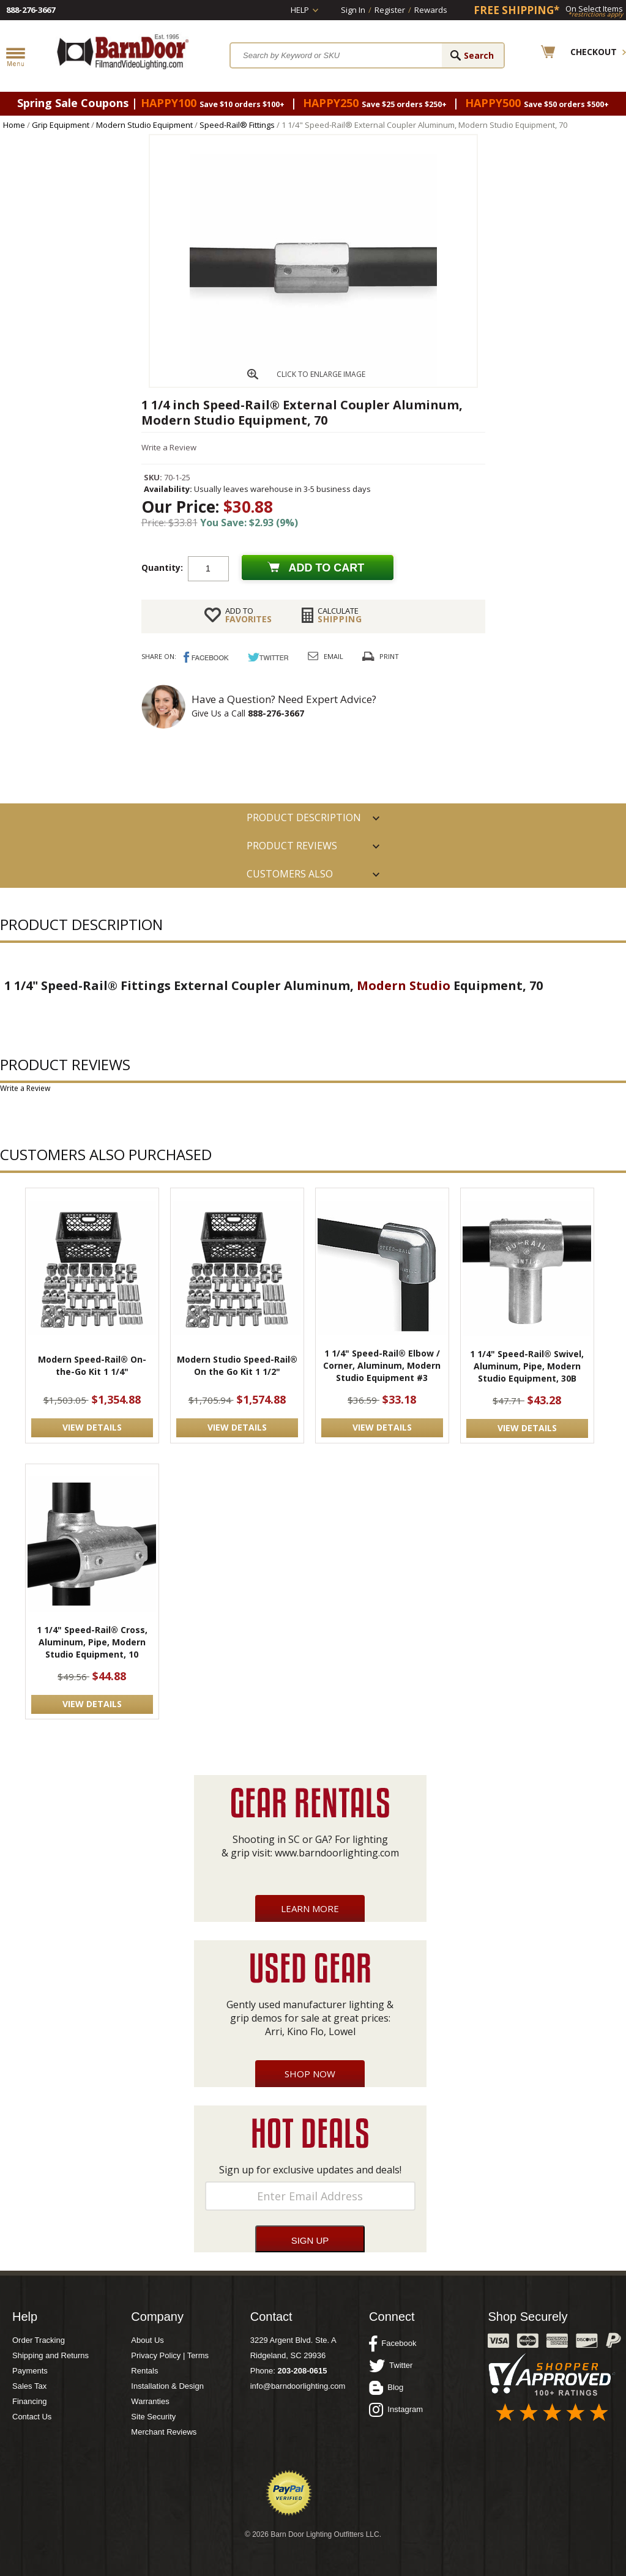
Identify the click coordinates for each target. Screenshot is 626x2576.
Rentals (144, 2370)
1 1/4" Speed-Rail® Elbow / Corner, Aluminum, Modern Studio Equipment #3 (382, 1365)
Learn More (310, 1908)
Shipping (340, 615)
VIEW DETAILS (92, 1427)
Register (389, 9)
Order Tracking (38, 2340)
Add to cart (327, 568)
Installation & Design (167, 2386)
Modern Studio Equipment (144, 124)
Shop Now (310, 2074)
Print (389, 656)
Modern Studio (403, 985)
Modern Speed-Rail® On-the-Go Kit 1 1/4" (92, 1365)
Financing (29, 2401)
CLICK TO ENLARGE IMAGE (321, 374)
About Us (147, 2340)
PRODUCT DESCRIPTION (304, 817)
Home (14, 124)
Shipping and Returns (50, 2355)
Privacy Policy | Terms (170, 2355)
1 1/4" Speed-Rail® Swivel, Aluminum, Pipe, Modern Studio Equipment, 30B (527, 1366)
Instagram (396, 2410)
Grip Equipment (60, 124)
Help (300, 9)
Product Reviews (292, 845)
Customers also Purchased (290, 877)
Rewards (430, 9)
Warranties (150, 2401)
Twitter (390, 2365)
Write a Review (168, 447)
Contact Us (31, 2416)
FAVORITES (248, 615)
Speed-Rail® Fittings (237, 124)
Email (333, 656)
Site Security (153, 2416)
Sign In (353, 9)
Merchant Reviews (163, 2431)
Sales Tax (29, 2386)
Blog (386, 2387)
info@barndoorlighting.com (298, 2386)
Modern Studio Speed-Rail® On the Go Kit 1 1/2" (237, 1365)
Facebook (392, 2343)
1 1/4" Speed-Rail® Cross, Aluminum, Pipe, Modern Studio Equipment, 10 (92, 1642)
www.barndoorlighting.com (337, 1852)
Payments (30, 2370)
